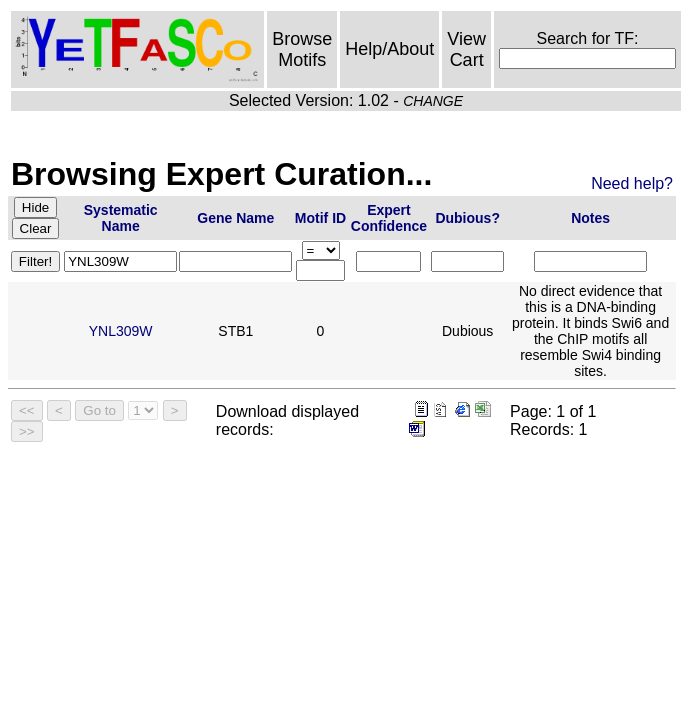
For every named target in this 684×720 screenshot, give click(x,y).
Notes (590, 218)
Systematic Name (121, 218)
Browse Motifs (302, 49)
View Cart (466, 49)
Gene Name (235, 218)
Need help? (632, 183)
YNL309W (121, 331)
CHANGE (433, 101)
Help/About (389, 49)
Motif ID (320, 218)
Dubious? (467, 218)
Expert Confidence (389, 218)
